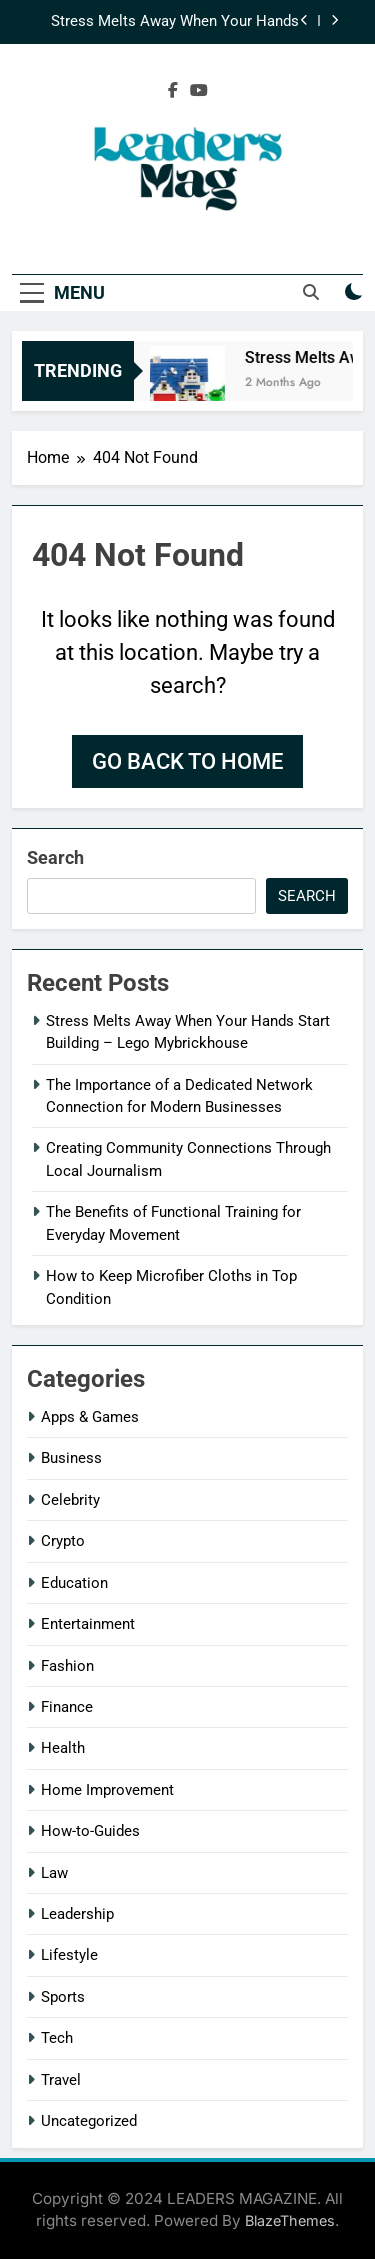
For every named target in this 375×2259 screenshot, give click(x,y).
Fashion (67, 1666)
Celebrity (70, 1500)
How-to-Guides (90, 1831)
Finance (67, 1707)
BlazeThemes (290, 2220)
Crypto (63, 1541)
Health (63, 1748)
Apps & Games (90, 1417)
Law (54, 1873)
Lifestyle (69, 1955)
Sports (63, 1997)
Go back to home (187, 761)
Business (71, 1458)
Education (74, 1583)
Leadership (77, 1914)
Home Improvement (107, 1790)
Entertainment (88, 1624)
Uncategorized (89, 2121)
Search (55, 857)
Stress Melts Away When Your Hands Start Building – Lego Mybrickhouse (175, 22)
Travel (61, 2080)
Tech (57, 2038)
